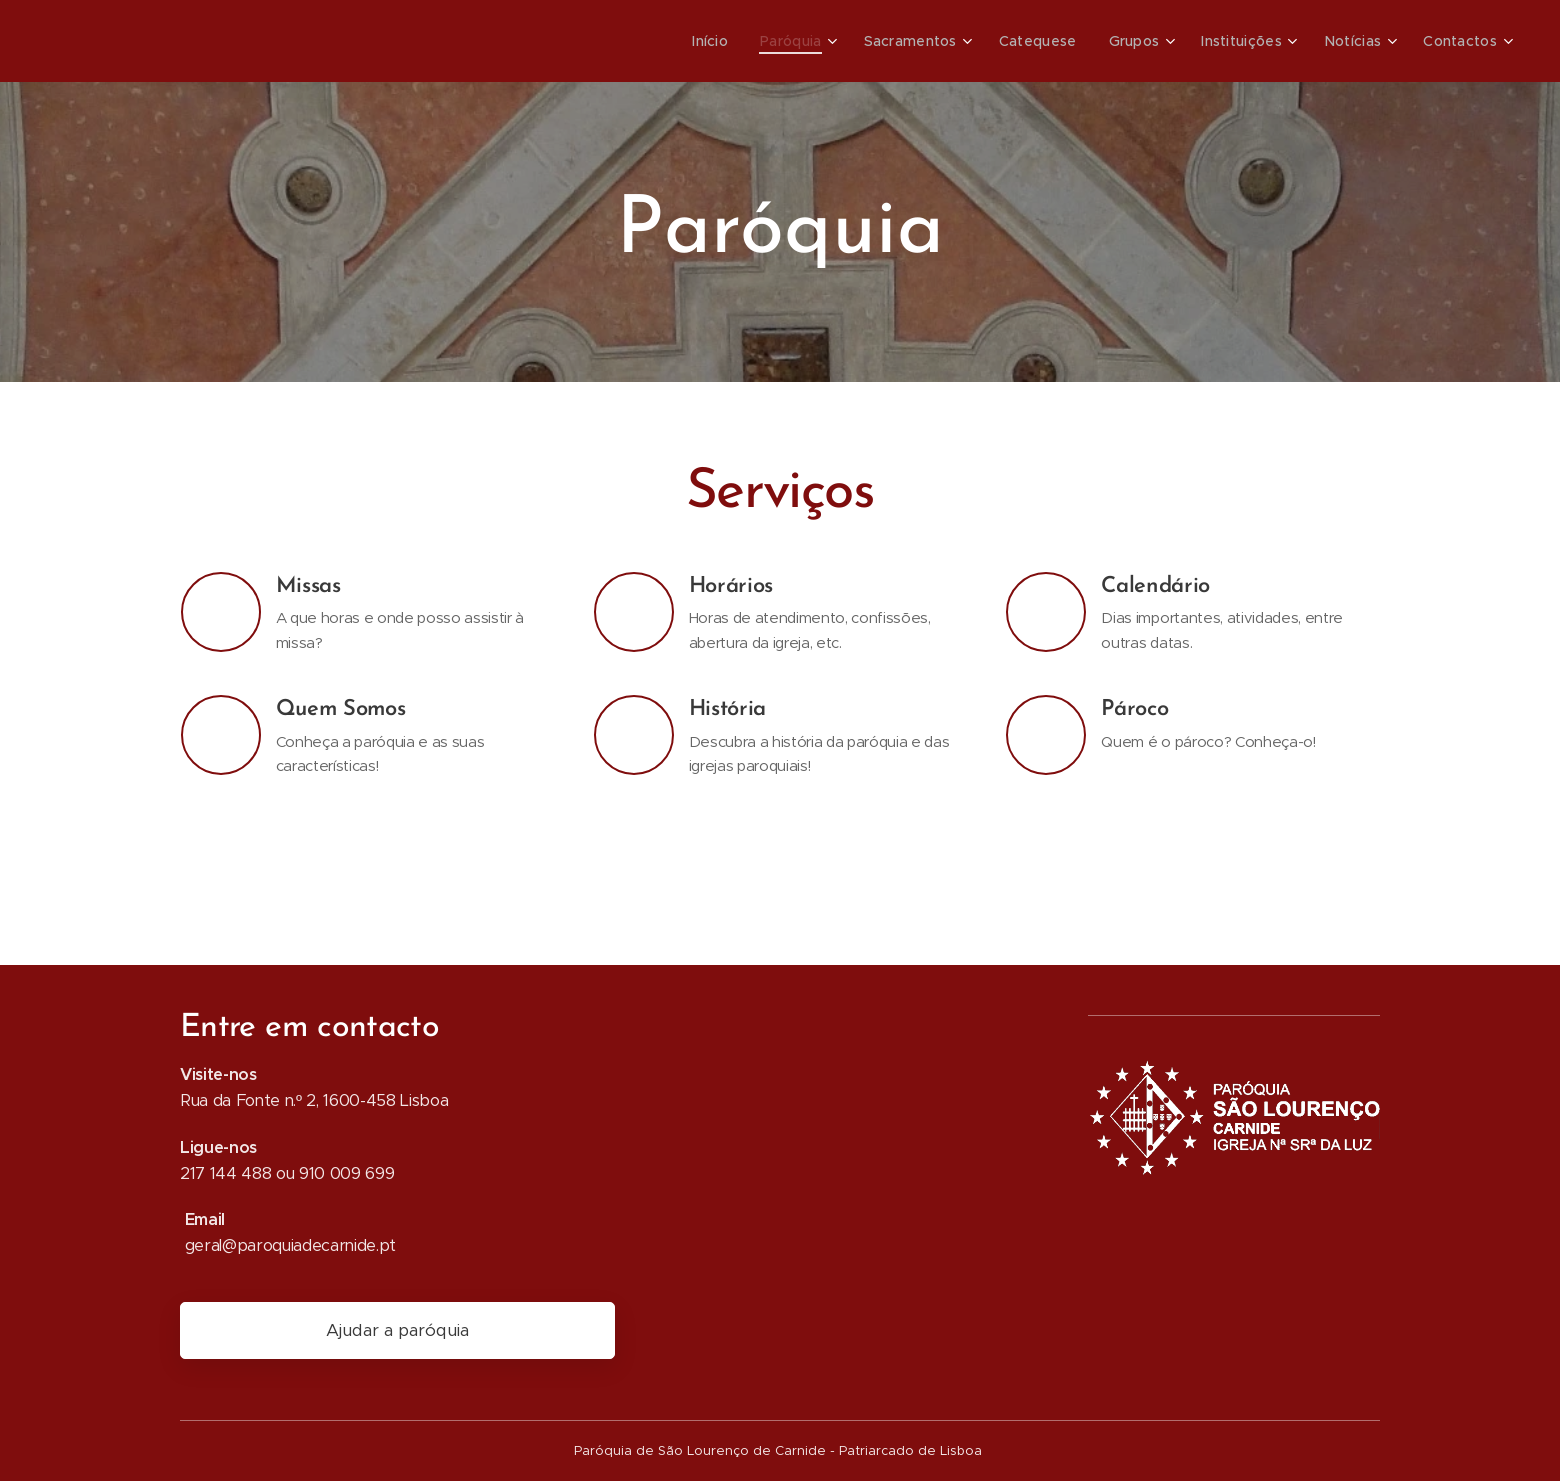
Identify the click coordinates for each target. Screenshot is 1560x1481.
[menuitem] (737, 41)
